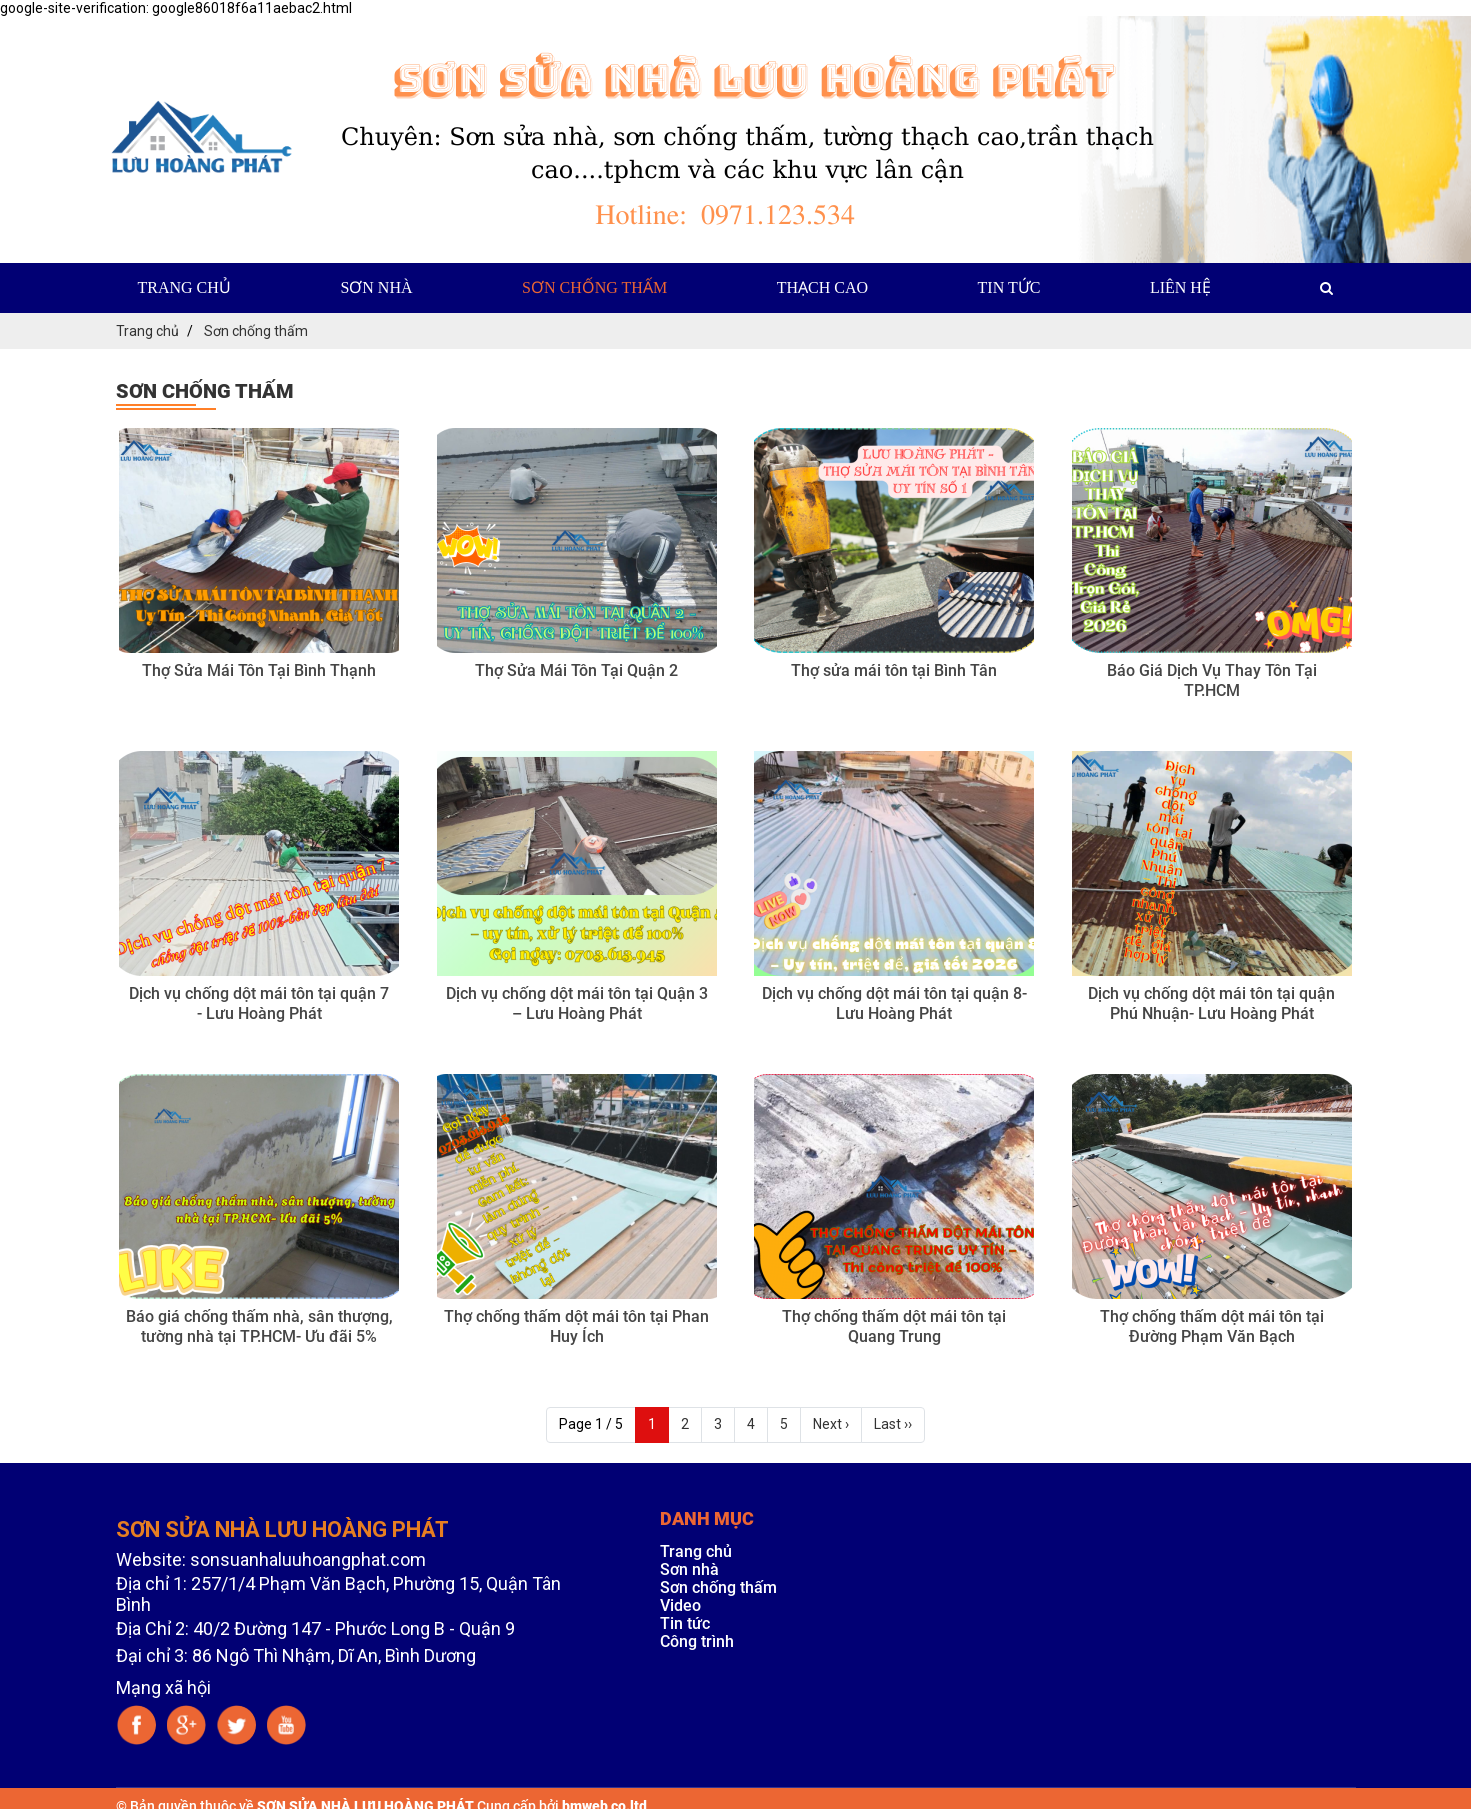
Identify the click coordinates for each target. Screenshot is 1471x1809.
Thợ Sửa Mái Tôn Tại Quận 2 (576, 667)
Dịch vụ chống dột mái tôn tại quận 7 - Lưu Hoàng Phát (259, 1000)
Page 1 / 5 (591, 1421)
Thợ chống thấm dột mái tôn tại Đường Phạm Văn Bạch (1212, 1323)
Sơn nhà (376, 284)
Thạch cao (822, 284)
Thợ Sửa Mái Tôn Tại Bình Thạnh (259, 667)
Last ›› (893, 1421)
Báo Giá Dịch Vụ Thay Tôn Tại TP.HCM (1212, 677)
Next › (831, 1421)
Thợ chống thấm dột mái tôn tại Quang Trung (894, 1323)
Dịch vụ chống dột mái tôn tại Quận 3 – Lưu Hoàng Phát (577, 1000)
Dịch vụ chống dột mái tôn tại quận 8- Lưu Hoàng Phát (894, 1000)
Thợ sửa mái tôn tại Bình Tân (894, 667)
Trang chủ (184, 284)
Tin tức (1009, 284)
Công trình (697, 1638)
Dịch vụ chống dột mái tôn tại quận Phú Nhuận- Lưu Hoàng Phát (1211, 1000)
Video (680, 1602)
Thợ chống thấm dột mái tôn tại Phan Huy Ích (576, 1323)
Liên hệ (1180, 284)
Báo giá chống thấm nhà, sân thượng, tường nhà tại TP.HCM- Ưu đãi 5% (259, 1323)
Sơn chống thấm (594, 284)
